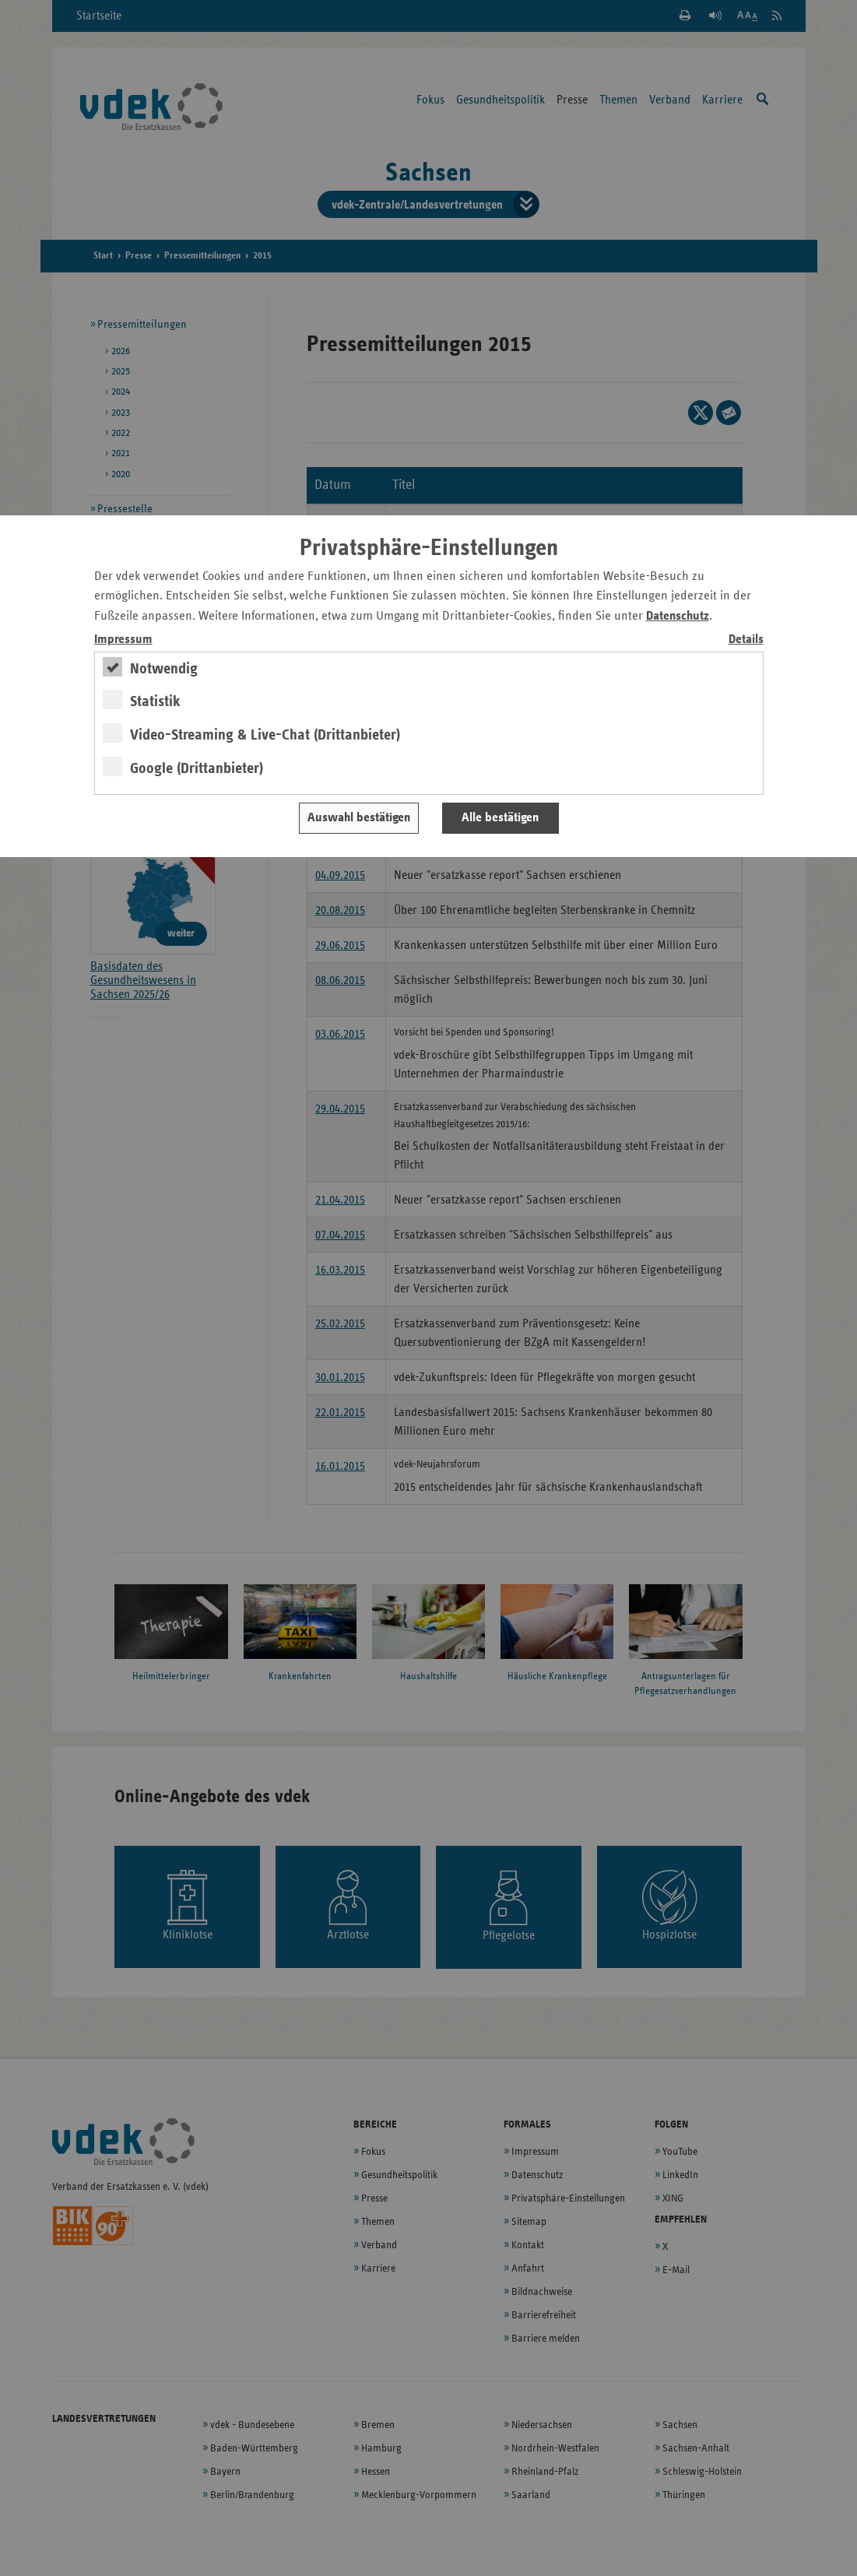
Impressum (123, 639)
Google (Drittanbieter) (196, 768)
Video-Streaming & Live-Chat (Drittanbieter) (265, 735)
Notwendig (164, 669)
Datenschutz (677, 616)
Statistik (155, 701)
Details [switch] (746, 639)
